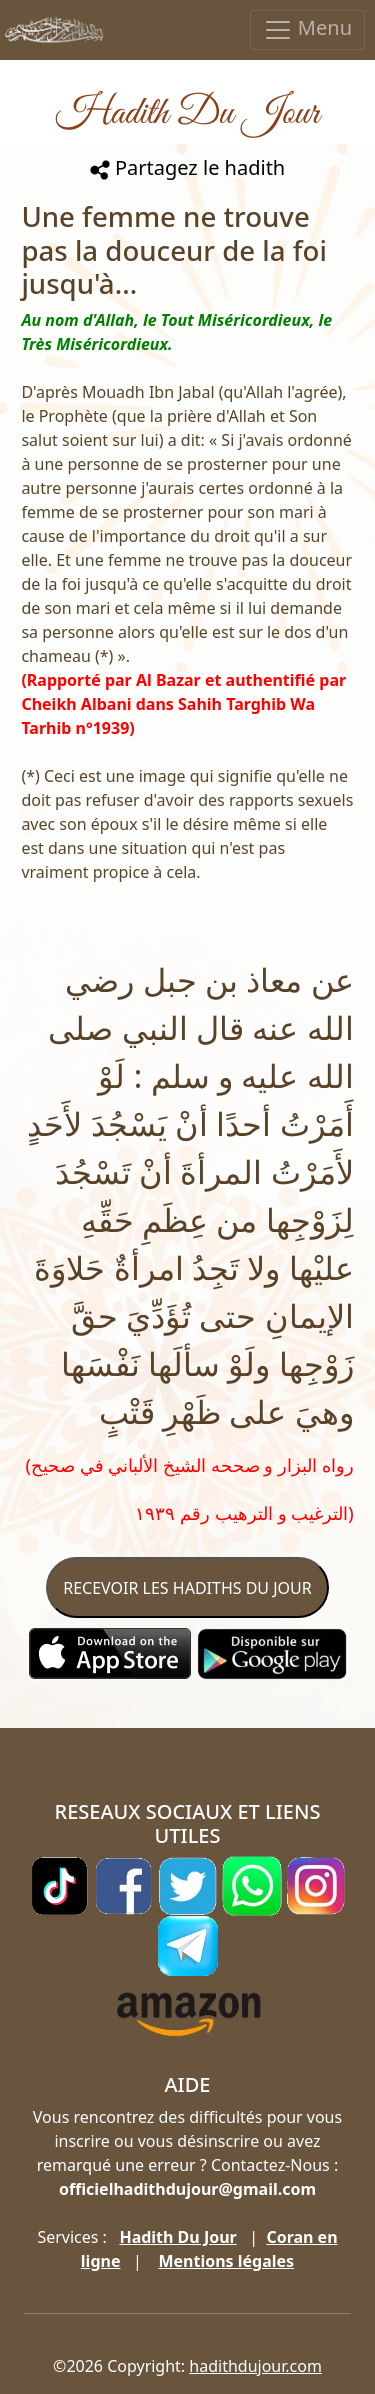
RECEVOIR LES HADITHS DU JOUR (187, 1588)
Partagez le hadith (187, 167)
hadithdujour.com (255, 2366)
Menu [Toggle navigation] (307, 29)
